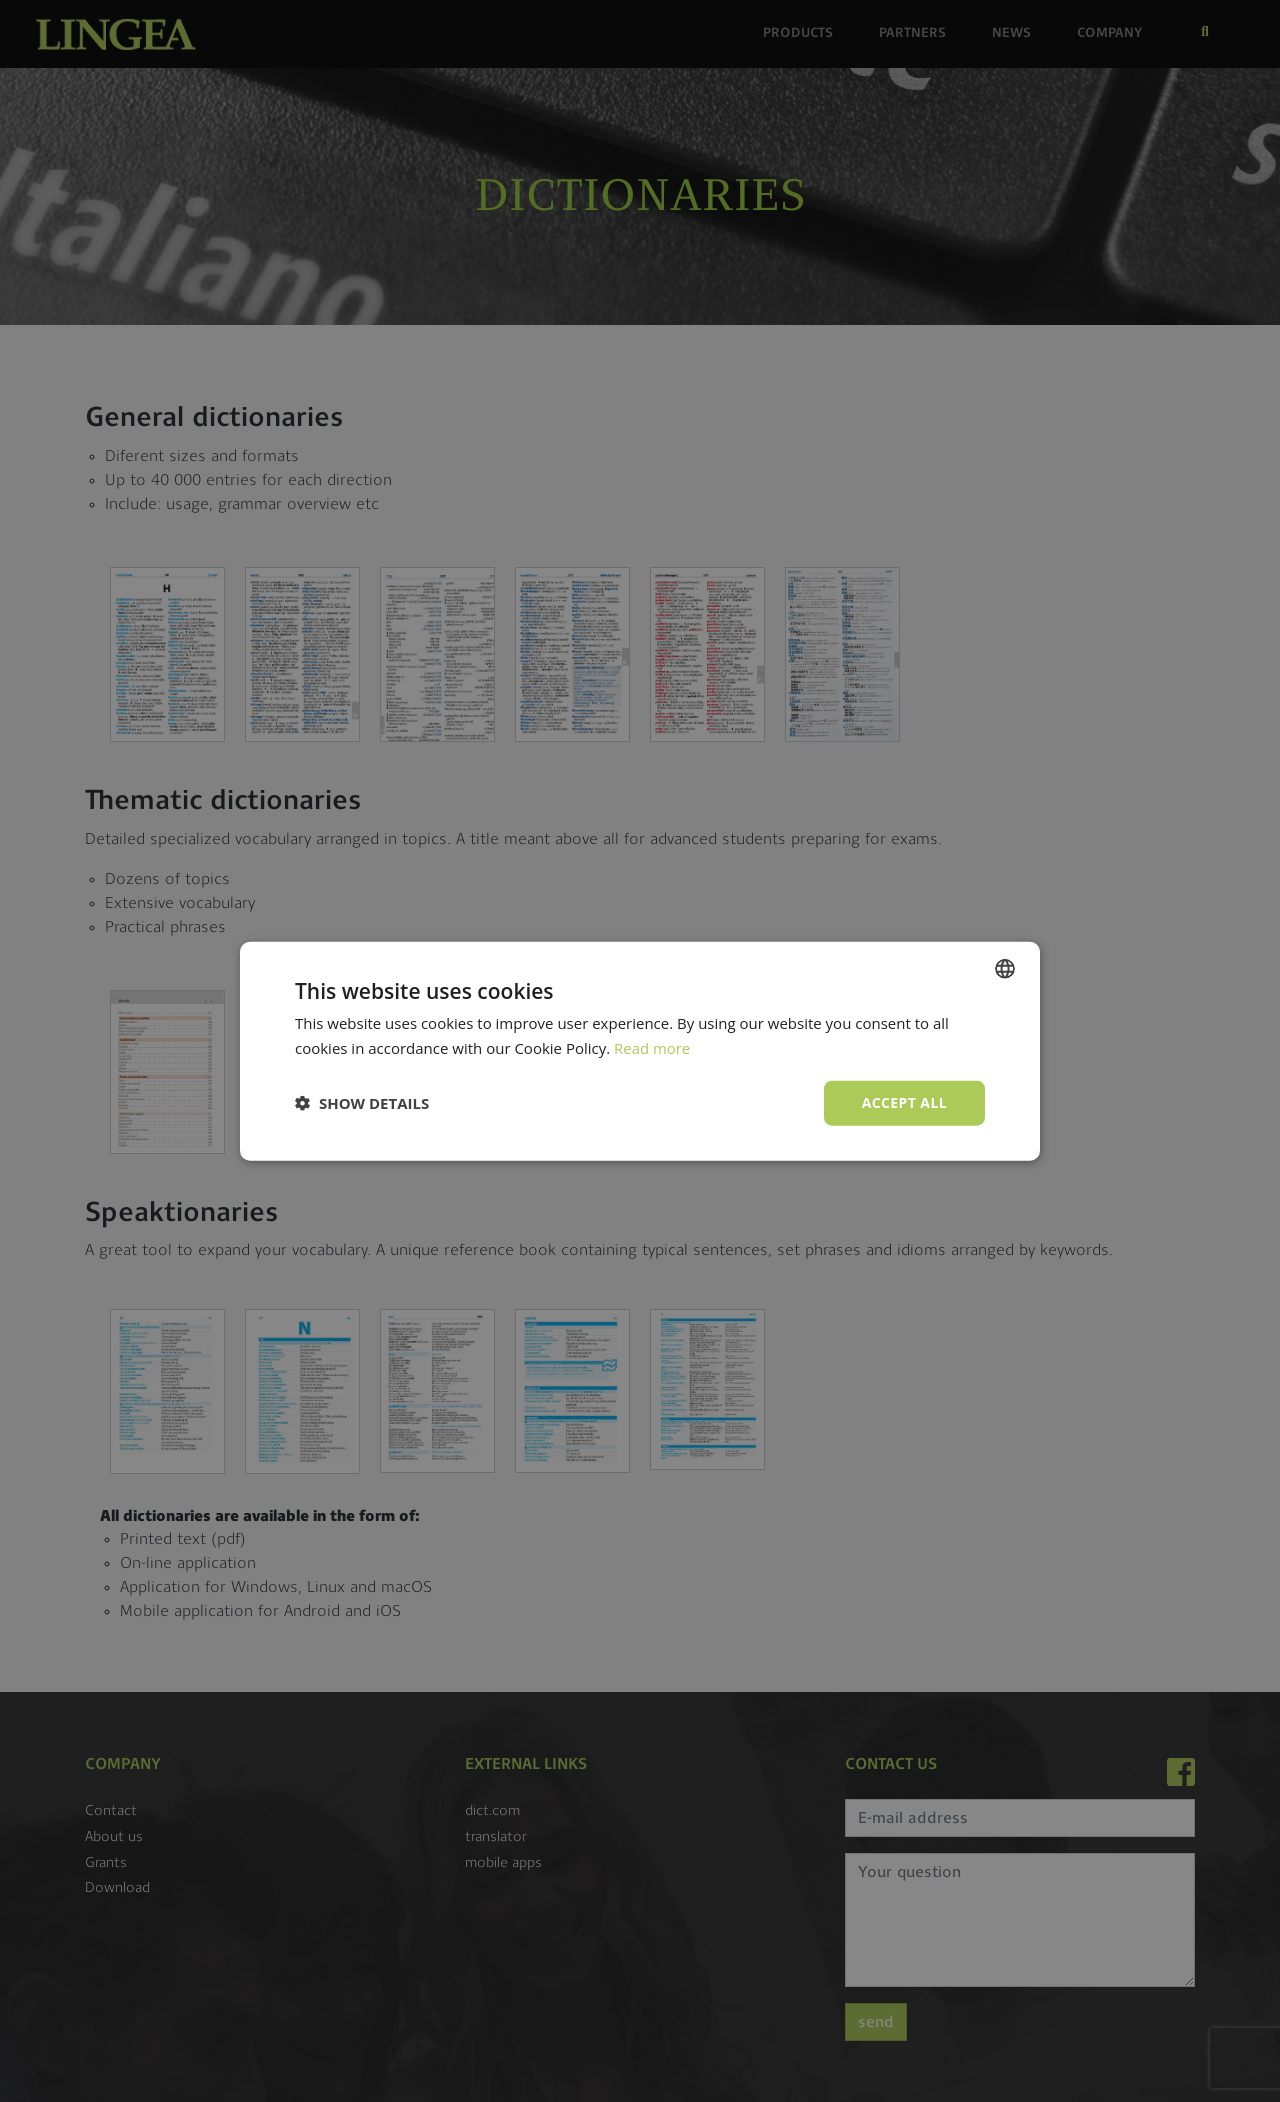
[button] (362, 1103)
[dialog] (640, 1051)
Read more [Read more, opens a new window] (652, 1048)
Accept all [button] (904, 1102)
